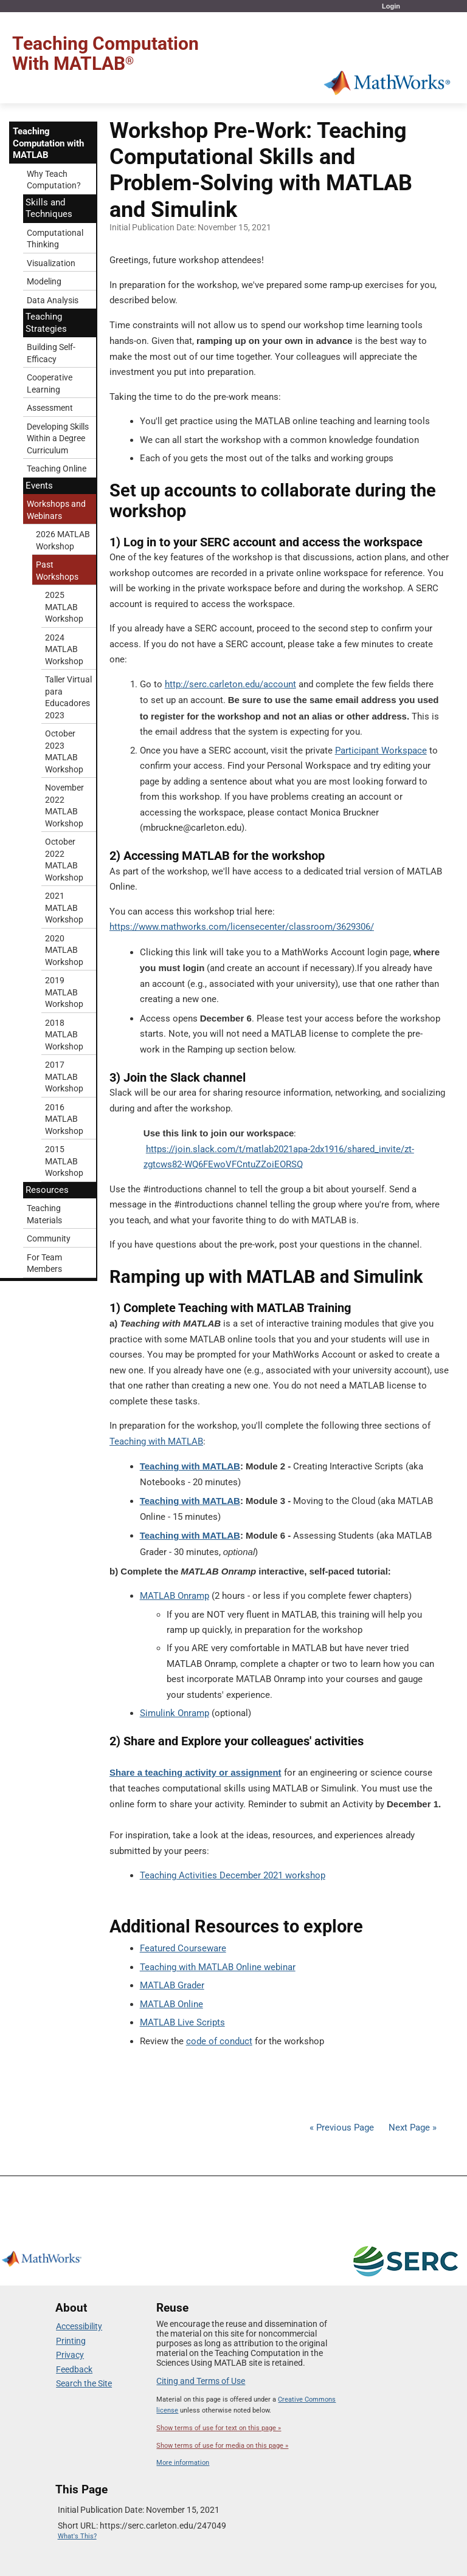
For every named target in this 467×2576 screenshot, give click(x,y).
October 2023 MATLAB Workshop (64, 751)
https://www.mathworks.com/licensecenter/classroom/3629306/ (241, 926)
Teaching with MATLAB (156, 1441)
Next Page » (411, 2127)
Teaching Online (56, 468)
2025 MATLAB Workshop (64, 606)
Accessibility (79, 2326)
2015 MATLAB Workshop (64, 1161)
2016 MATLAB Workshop (64, 1119)
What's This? (77, 2536)
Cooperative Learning (49, 383)
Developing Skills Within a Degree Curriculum (58, 438)
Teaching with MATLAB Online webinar (218, 1967)
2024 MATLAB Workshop (64, 649)
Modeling (44, 281)
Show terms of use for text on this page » (218, 2428)
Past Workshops (57, 571)
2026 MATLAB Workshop (63, 540)
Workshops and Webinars (56, 510)
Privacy (70, 2355)
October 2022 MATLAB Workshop (64, 859)
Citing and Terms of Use (200, 2381)
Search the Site (84, 2383)
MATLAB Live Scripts (182, 2022)
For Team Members (44, 1263)
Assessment (50, 408)
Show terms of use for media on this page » (222, 2446)
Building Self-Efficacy (51, 353)
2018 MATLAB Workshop (64, 1034)
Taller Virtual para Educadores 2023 (68, 697)
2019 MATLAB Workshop (64, 992)
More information (182, 2463)
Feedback (74, 2369)
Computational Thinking (55, 239)
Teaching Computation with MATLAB (48, 143)
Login (391, 6)
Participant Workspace (381, 750)
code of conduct (219, 2041)
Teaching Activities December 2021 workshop (232, 1875)
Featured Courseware (183, 1948)
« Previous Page (342, 2127)
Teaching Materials (44, 1214)
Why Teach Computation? (54, 180)
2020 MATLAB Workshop (64, 950)
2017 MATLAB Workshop (64, 1076)
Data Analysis (52, 300)
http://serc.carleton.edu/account (230, 684)
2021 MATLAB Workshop (64, 907)
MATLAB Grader (172, 1985)
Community (49, 1238)
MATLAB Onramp (174, 1595)
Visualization (51, 263)
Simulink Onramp (174, 1713)
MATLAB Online (171, 2004)
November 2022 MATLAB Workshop (64, 805)
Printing (71, 2341)
